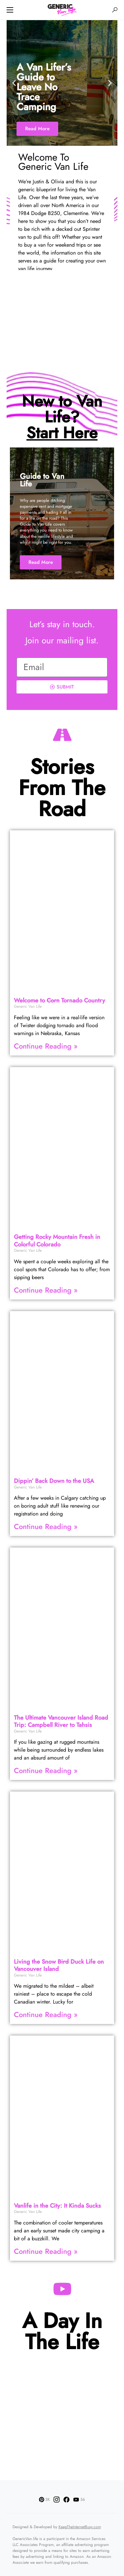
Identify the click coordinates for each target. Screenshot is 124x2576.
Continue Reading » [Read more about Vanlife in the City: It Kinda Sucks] (46, 2251)
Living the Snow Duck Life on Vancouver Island (59, 1965)
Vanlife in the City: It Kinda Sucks (57, 2205)
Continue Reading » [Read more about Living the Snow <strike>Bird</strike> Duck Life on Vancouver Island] (46, 2014)
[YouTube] (79, 2499)
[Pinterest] (44, 2499)
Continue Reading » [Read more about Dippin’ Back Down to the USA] (46, 1526)
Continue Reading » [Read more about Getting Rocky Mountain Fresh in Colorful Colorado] (46, 1290)
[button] (10, 10)
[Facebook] (66, 2499)
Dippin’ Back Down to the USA (54, 1481)
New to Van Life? (62, 417)
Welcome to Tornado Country (59, 1000)
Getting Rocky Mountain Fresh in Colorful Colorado (57, 1241)
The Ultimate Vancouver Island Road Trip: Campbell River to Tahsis (61, 1721)
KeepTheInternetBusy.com (80, 2527)
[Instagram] (57, 2499)
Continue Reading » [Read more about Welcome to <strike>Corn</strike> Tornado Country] (46, 1046)
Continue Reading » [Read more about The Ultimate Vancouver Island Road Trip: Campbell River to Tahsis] (46, 1770)
